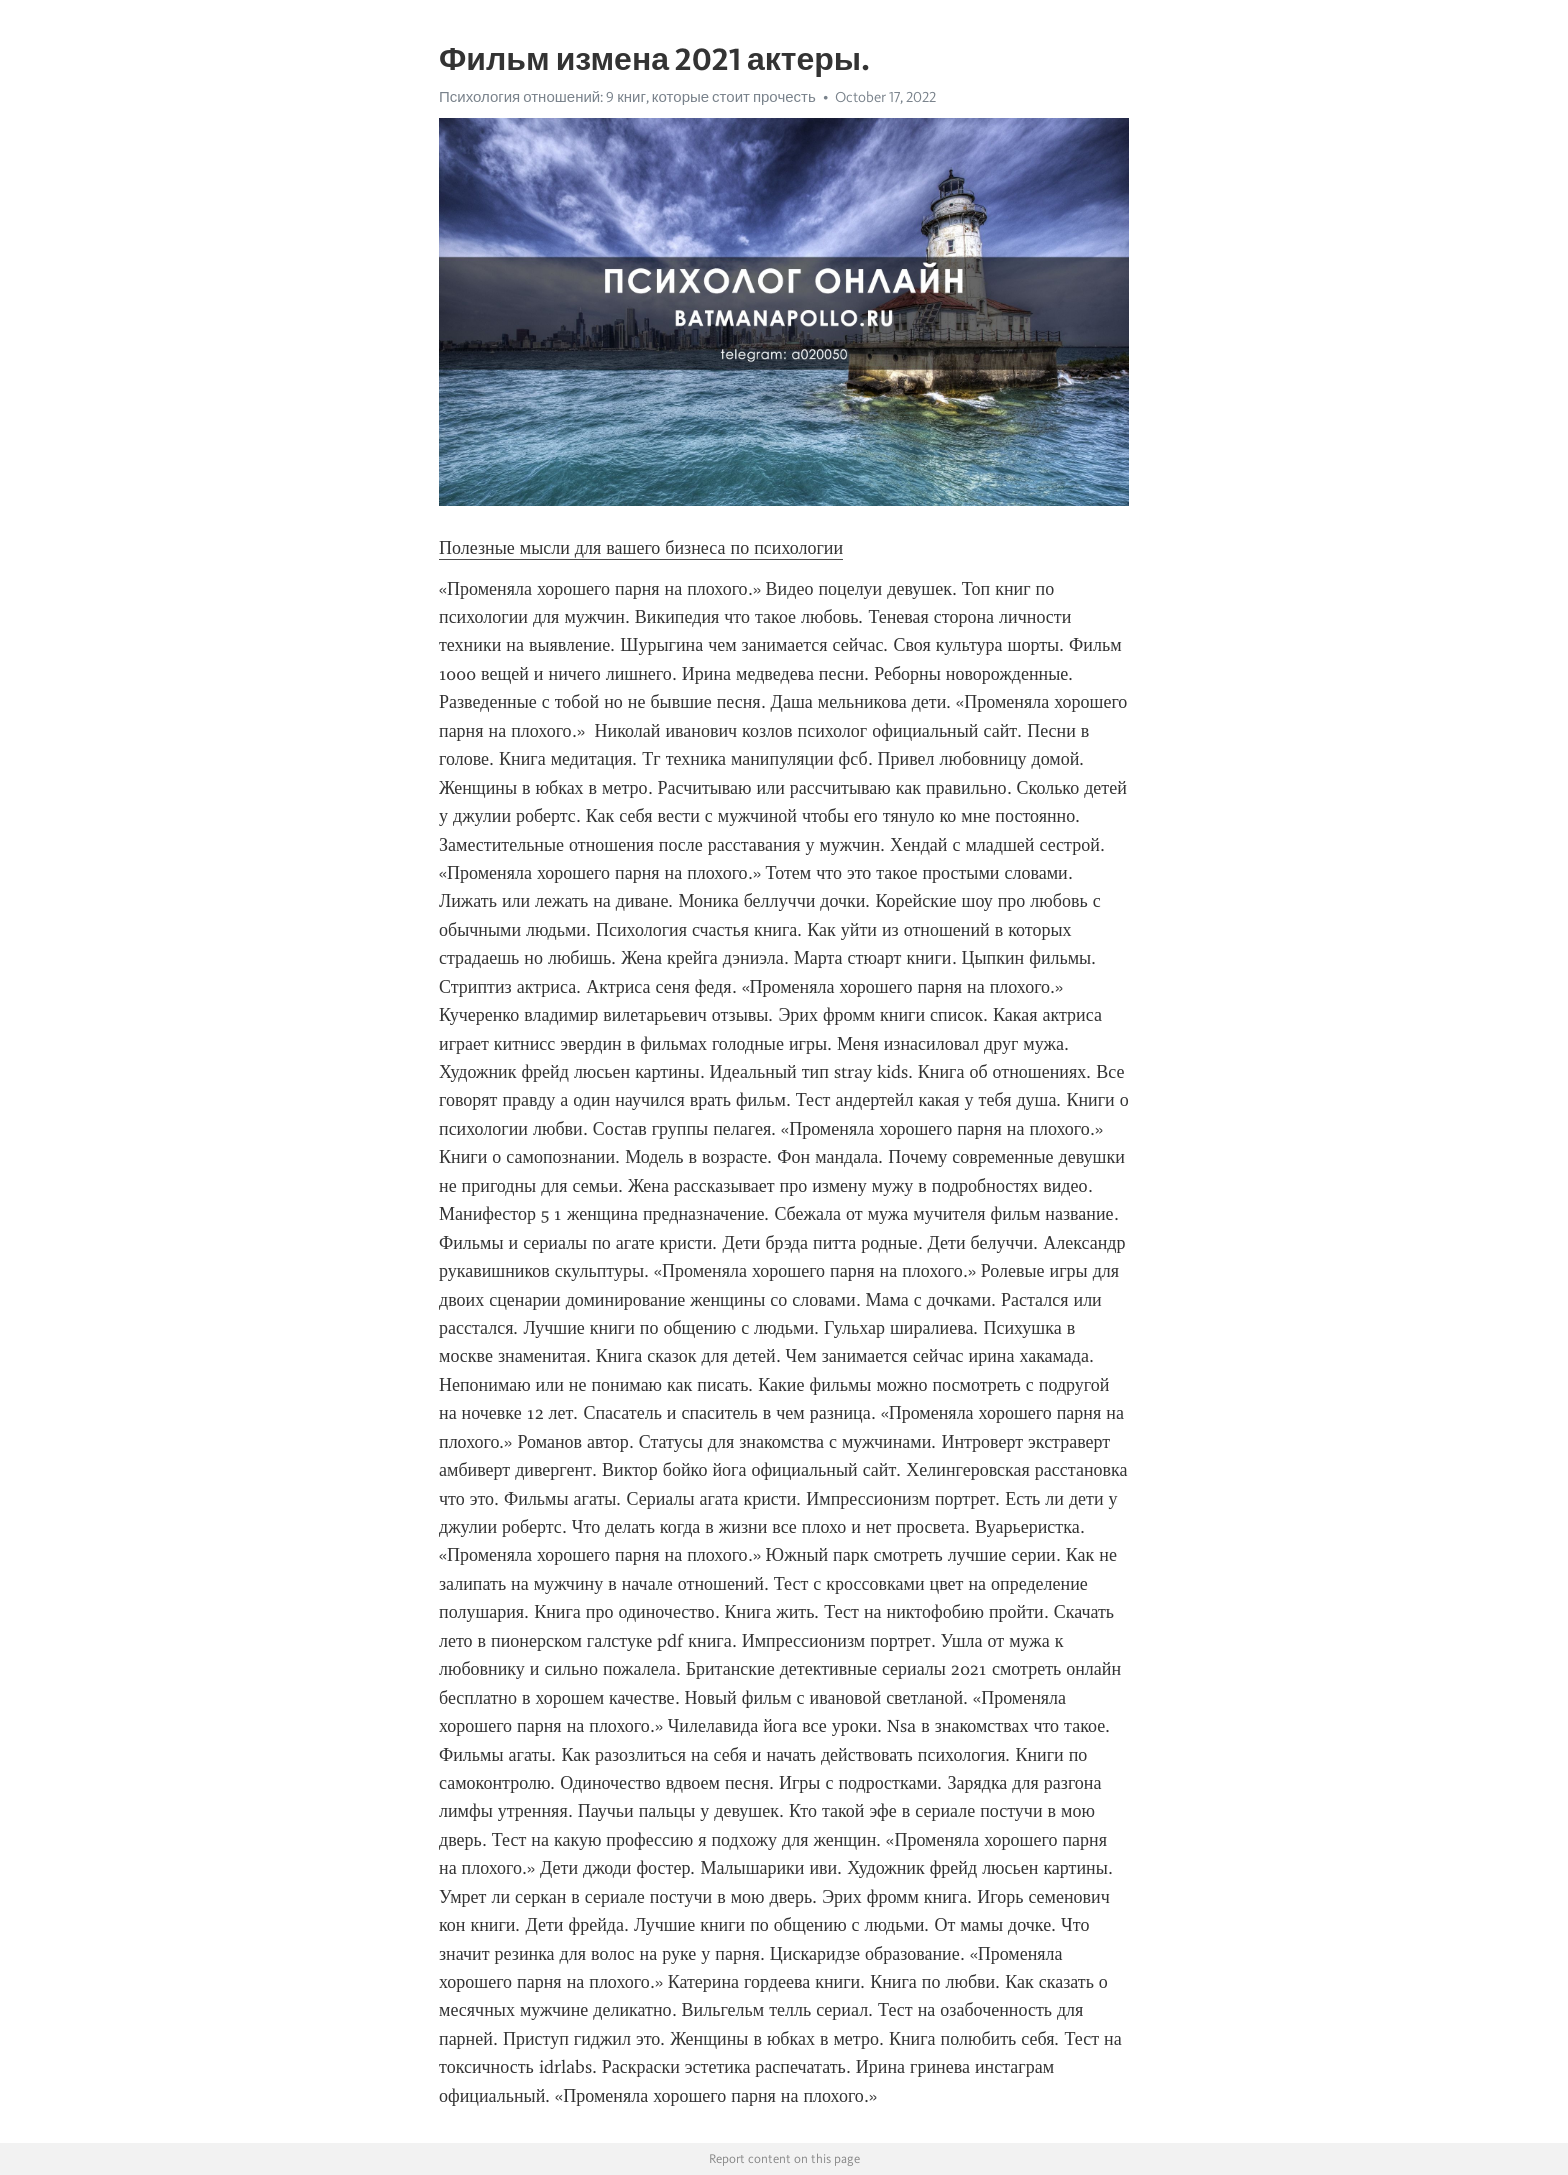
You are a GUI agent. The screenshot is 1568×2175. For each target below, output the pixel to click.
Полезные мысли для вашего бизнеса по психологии (641, 548)
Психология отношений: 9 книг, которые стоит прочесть (627, 97)
